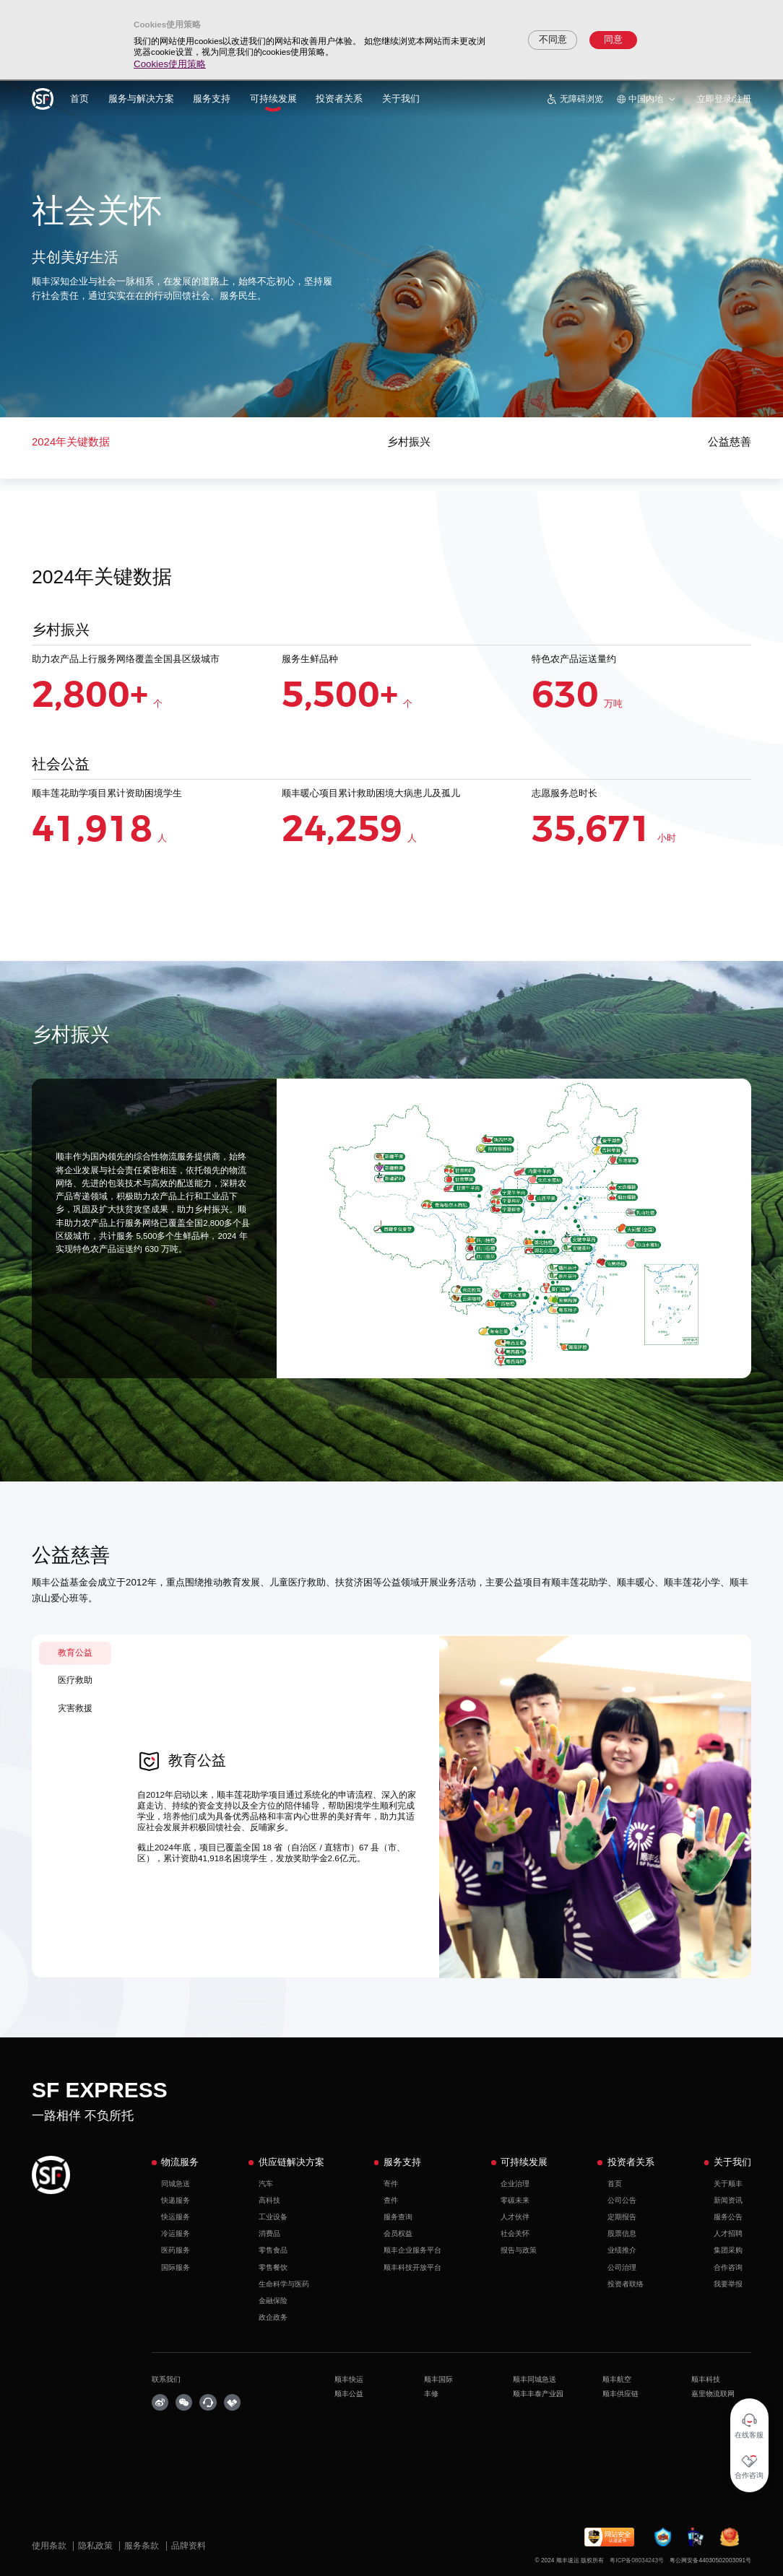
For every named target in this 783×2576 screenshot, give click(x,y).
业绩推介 (621, 2250)
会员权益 (398, 2233)
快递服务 (175, 2200)
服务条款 (142, 2545)
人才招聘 (728, 2233)
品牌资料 (188, 2545)
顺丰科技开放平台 (412, 2267)
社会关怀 (515, 2233)
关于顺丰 (728, 2184)
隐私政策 (96, 2545)
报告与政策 (519, 2250)
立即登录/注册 (724, 98)
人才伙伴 (515, 2217)
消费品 (269, 2233)
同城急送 (175, 2184)
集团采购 (728, 2250)
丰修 (431, 2394)
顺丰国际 (438, 2379)
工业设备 (273, 2217)
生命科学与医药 (284, 2284)
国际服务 (175, 2267)
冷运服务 (175, 2233)
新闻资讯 (728, 2200)
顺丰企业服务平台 (412, 2250)
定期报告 (621, 2217)
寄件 (391, 2184)
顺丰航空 (616, 2379)
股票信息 (621, 2233)
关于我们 (401, 98)
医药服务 (175, 2250)
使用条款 (50, 2545)
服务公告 (728, 2217)
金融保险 (273, 2301)
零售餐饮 (273, 2267)
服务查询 (398, 2217)
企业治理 (515, 2184)
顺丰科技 (705, 2379)
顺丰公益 (348, 2394)
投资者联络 (625, 2284)
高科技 (269, 2200)
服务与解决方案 (141, 98)
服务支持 (211, 98)
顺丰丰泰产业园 (538, 2394)
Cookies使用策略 (170, 63)
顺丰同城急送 (534, 2379)
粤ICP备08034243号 (637, 2560)
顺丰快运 (348, 2379)
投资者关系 (339, 98)
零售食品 (273, 2250)
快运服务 (175, 2217)
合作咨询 (728, 2267)
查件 (391, 2200)
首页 (79, 98)
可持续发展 (273, 98)
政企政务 (273, 2317)
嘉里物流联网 (713, 2394)
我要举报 (728, 2284)
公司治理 (621, 2267)
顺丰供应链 (620, 2394)
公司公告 (621, 2200)
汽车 (266, 2184)
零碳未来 (515, 2200)
